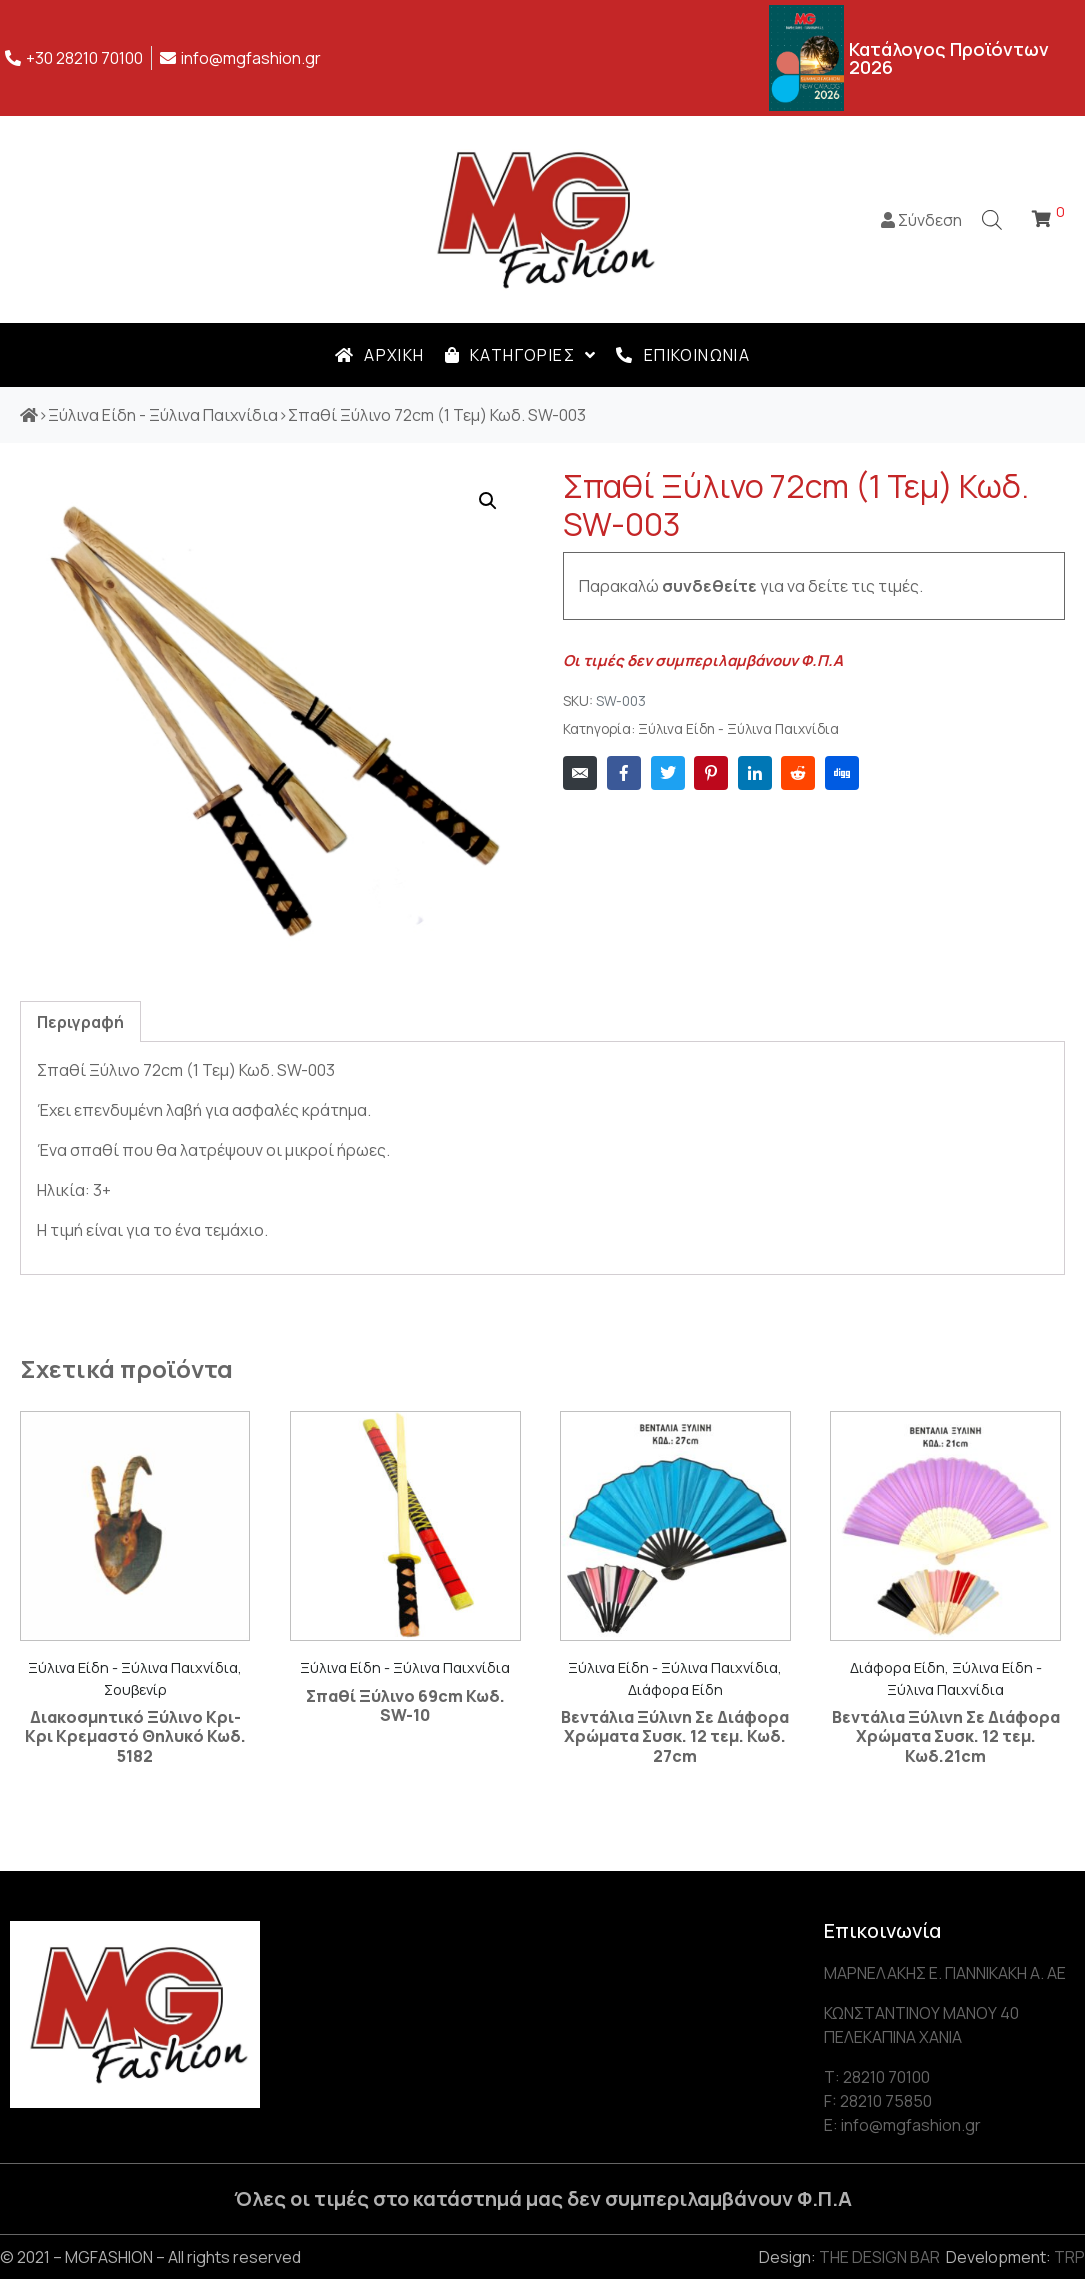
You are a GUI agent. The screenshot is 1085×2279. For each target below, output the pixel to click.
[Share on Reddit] (798, 773)
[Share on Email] (580, 773)
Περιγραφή (80, 1022)
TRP (1069, 2257)
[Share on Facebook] (624, 773)
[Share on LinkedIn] (755, 773)
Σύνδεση (921, 220)
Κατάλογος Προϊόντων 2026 (949, 58)
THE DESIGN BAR (879, 2257)
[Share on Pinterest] (711, 773)
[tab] (80, 1021)
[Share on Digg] (842, 773)
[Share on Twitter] (668, 773)
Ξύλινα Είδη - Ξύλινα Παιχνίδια (738, 729)
